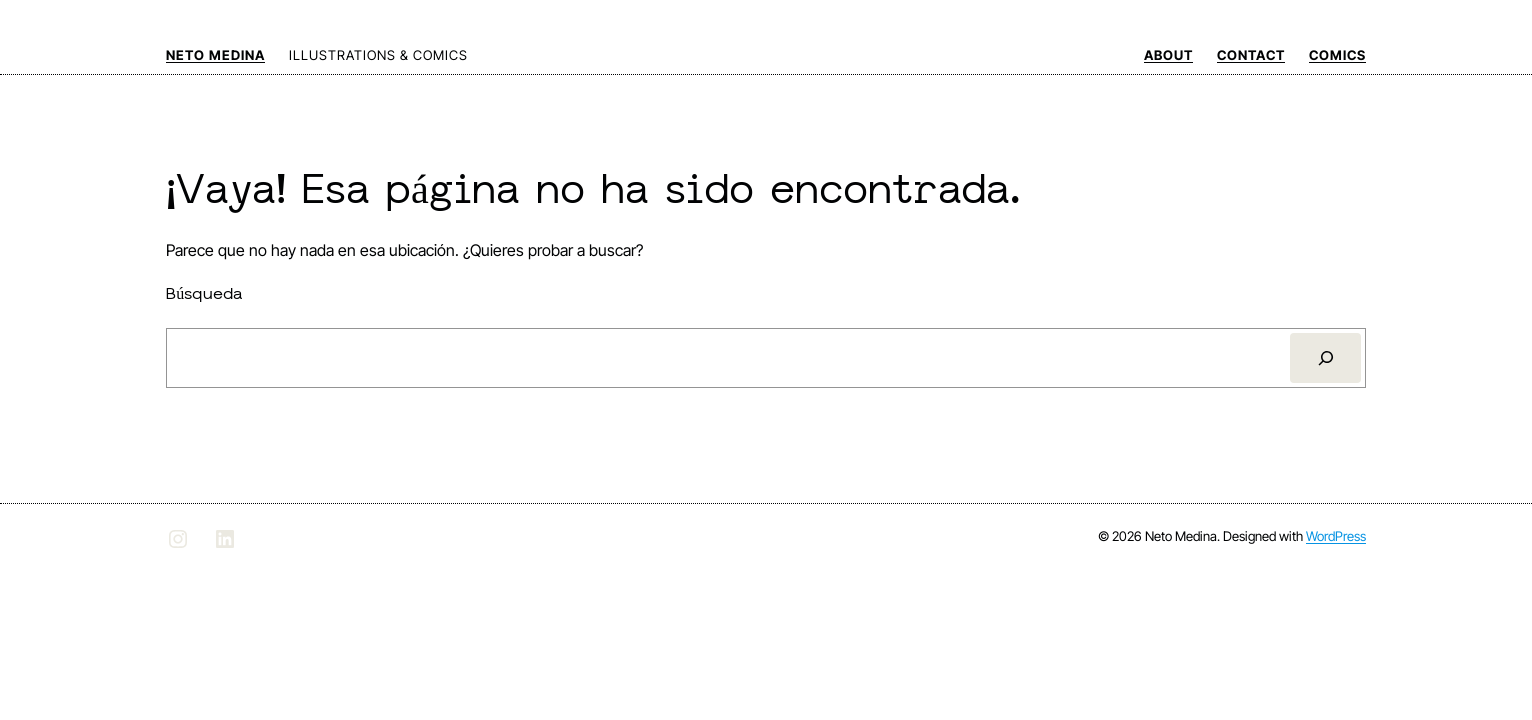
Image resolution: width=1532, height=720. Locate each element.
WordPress (1336, 536)
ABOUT (1168, 55)
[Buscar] (1325, 357)
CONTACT (1251, 55)
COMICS (1337, 55)
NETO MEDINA (215, 55)
